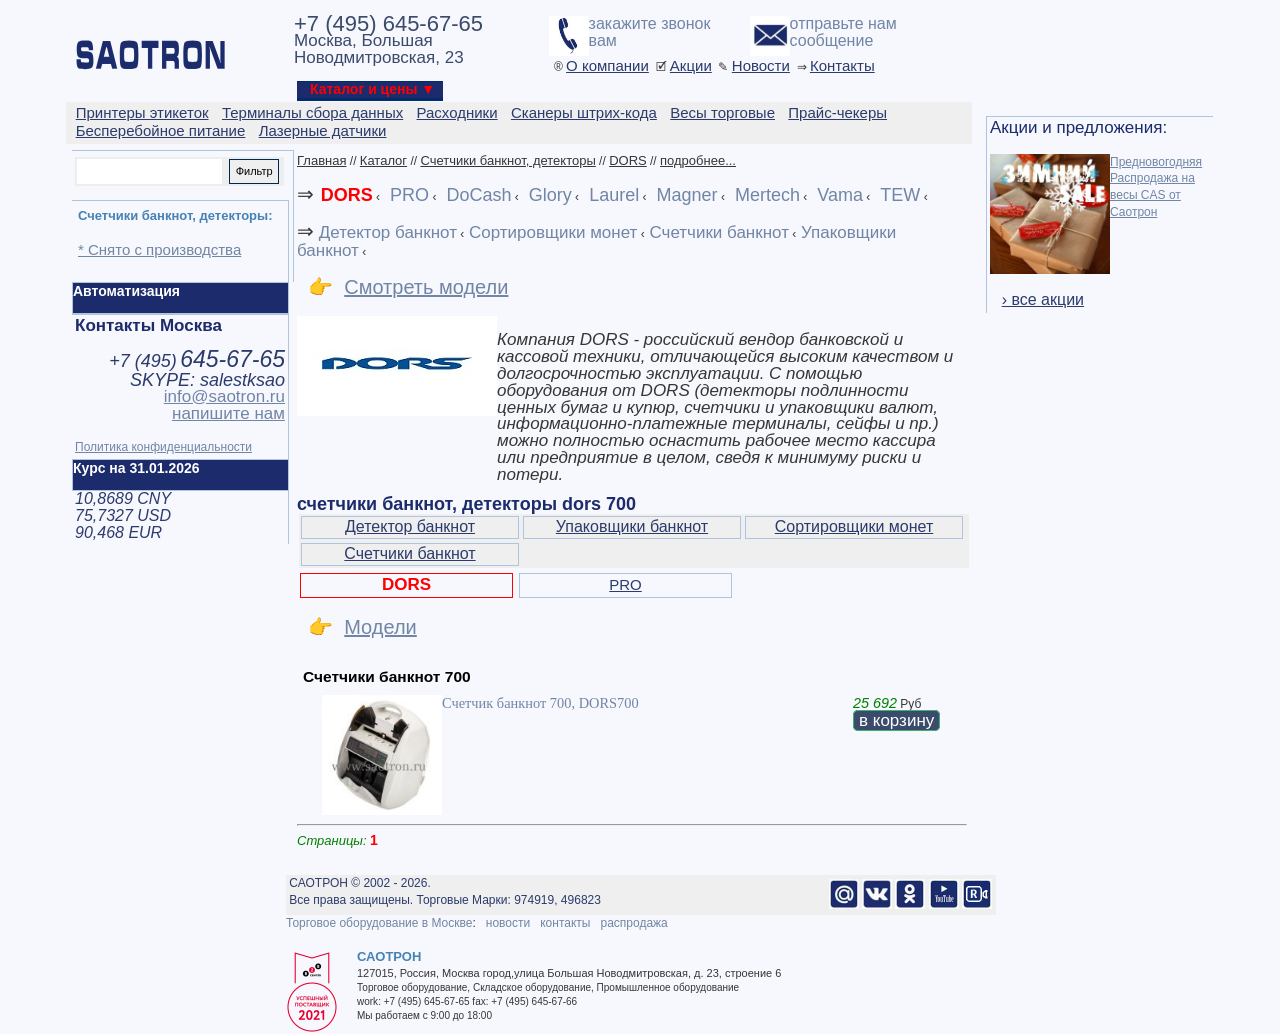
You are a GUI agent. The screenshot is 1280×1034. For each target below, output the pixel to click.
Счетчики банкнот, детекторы (507, 160)
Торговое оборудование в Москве (379, 923)
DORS (628, 160)
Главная (321, 160)
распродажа (633, 923)
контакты (565, 923)
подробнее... (698, 160)
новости (508, 923)
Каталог (383, 160)
